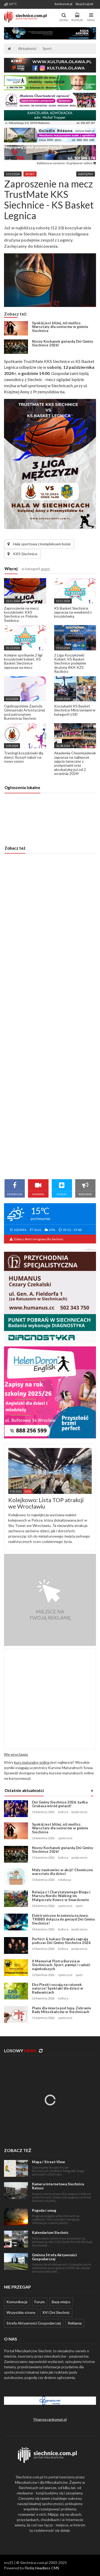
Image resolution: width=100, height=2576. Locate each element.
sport (30, 174)
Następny (85, 174)
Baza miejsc (61, 2301)
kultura (63, 1812)
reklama (90, 1249)
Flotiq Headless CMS (42, 2568)
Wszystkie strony (20, 2312)
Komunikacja (16, 2301)
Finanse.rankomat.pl (50, 2419)
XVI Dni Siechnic (56, 2312)
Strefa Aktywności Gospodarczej (33, 2323)
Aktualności (27, 48)
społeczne (65, 1838)
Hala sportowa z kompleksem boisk (39, 544)
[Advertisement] (50, 1016)
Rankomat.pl (63, 4)
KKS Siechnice (22, 553)
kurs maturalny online (32, 1762)
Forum (39, 2301)
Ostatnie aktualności (24, 1790)
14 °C (10, 4)
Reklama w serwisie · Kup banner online (66, 163)
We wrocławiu (16, 1754)
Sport (47, 48)
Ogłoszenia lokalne (22, 787)
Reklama (75, 2323)
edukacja (64, 1879)
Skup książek (84, 4)
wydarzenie (79, 1812)
